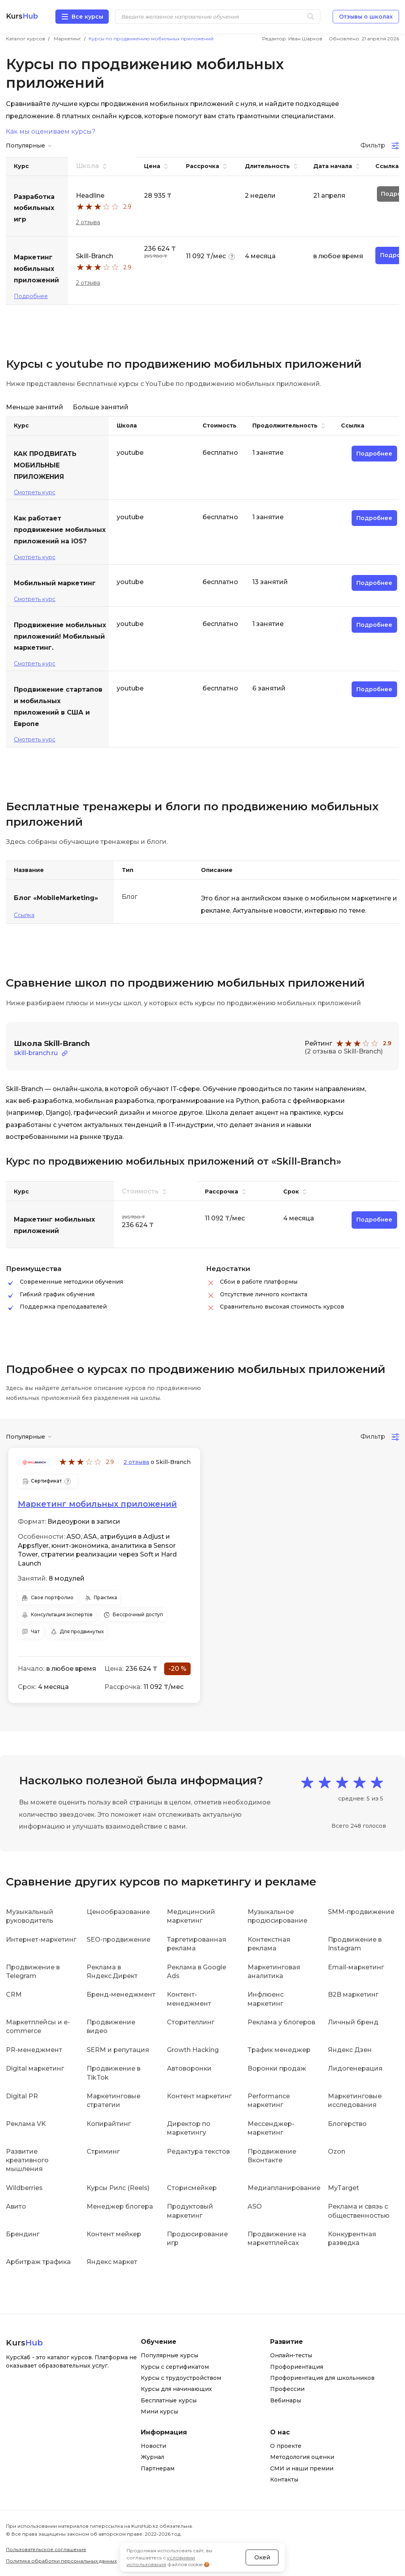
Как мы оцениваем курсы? (50, 131)
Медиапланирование (284, 2187)
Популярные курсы (169, 2354)
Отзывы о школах (366, 16)
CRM (14, 1994)
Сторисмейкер (192, 2187)
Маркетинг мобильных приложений (97, 1503)
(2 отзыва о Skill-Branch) (344, 1051)
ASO (255, 2206)
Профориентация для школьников (322, 2377)
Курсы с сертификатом (175, 2366)
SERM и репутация (118, 2049)
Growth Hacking (193, 2049)
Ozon (336, 2150)
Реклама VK (26, 2123)
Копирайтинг (109, 2123)
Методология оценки (302, 2456)
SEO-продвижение (118, 1939)
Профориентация (296, 2366)
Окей (262, 2552)
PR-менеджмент (34, 2049)
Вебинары (285, 2400)
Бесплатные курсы (169, 2400)
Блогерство (347, 2123)
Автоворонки (189, 2068)
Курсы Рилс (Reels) (118, 2187)
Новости (153, 2445)
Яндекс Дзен (350, 2049)
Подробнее (31, 296)
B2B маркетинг (353, 1994)
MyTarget (343, 2187)
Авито (16, 2206)
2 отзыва (88, 222)
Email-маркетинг (356, 1966)
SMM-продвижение (361, 1911)
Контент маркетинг (199, 2095)
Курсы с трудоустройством (181, 2377)
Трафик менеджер (279, 2049)
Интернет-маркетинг (41, 1939)
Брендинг (23, 2233)
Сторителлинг (190, 2022)
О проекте (285, 2445)
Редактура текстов (198, 2150)
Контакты (284, 2479)
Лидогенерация (355, 2068)
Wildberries (24, 2187)
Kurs (22, 16)
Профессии (287, 2388)
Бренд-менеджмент (121, 1994)
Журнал (152, 2456)
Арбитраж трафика (38, 2261)
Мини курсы (159, 2411)
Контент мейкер (114, 2233)
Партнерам (157, 2467)
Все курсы (87, 16)
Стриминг (103, 2150)
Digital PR (22, 2095)
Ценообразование (118, 1911)
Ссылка (24, 915)
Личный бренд (353, 2022)
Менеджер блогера (120, 2206)
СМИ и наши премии (301, 2467)
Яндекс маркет (112, 2261)
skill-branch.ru (36, 1053)
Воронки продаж (277, 2068)
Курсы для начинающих (176, 2388)
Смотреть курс (34, 492)
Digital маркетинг (35, 2068)
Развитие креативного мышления (27, 2159)
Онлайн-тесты (291, 2354)
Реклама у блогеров (281, 2022)
